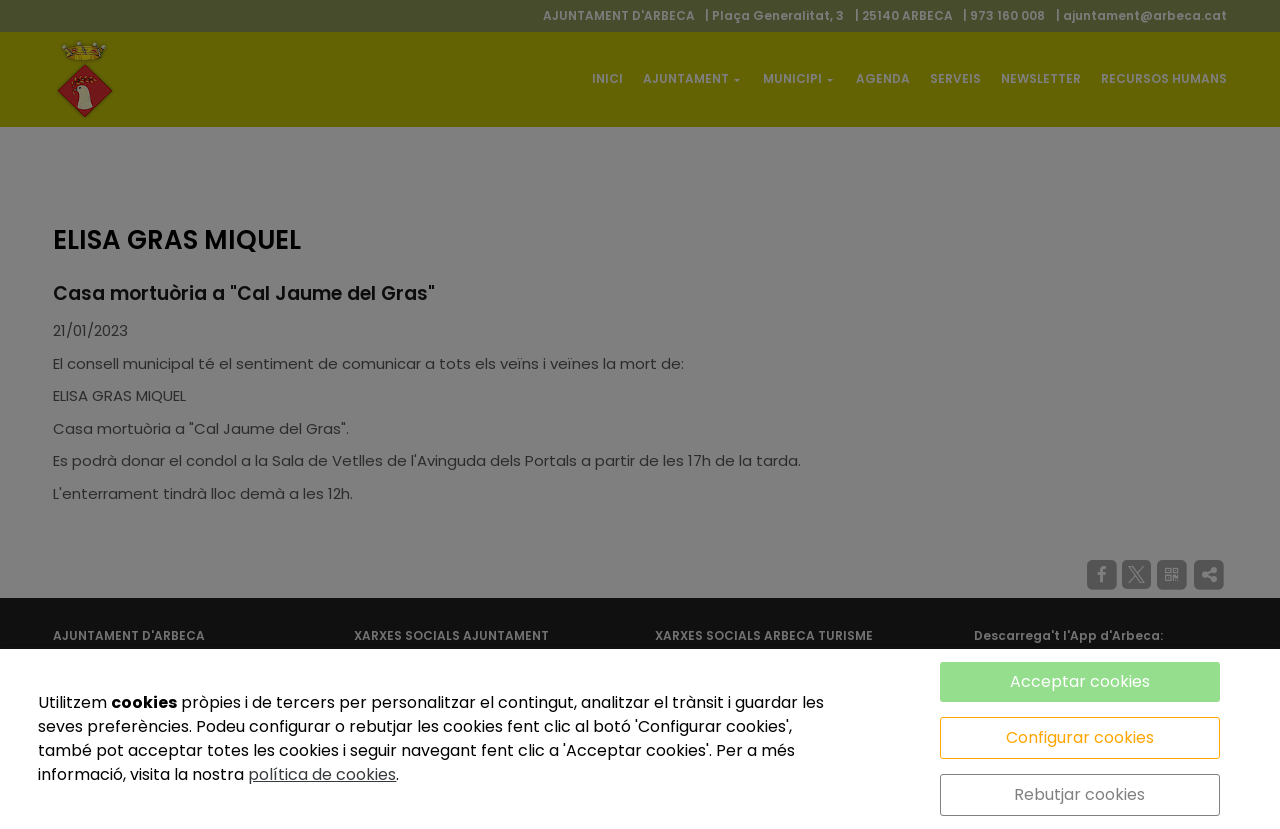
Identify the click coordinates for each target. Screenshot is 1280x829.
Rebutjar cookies (1079, 794)
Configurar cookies (1080, 737)
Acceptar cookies (1080, 681)
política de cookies (322, 774)
